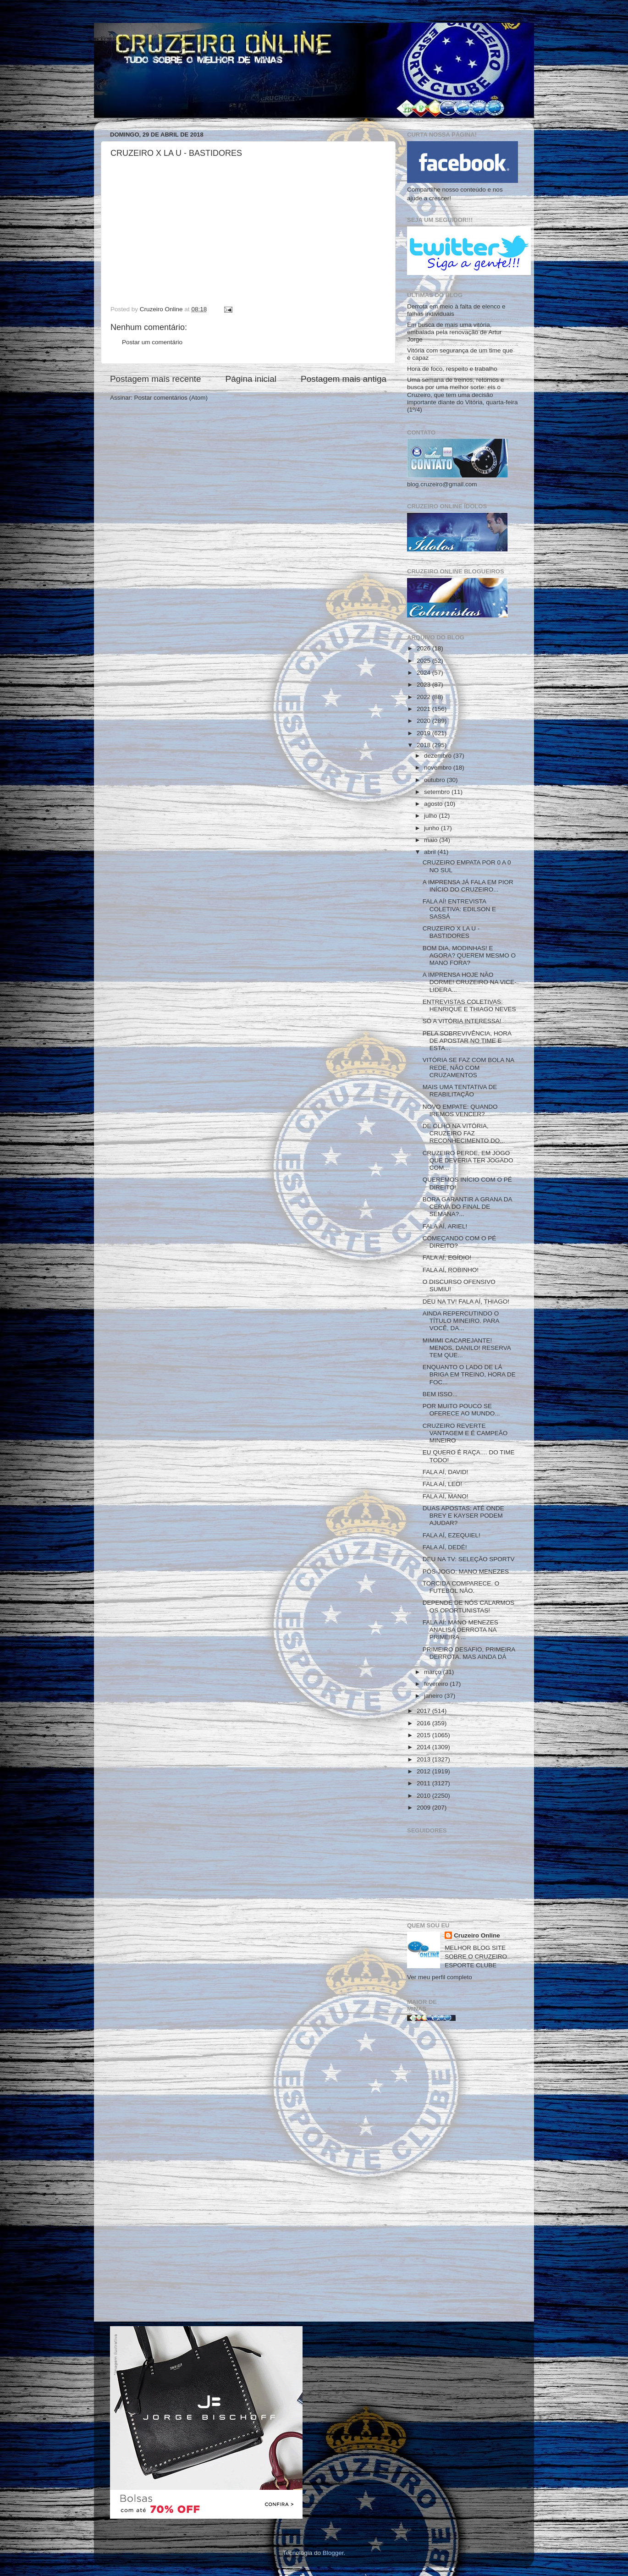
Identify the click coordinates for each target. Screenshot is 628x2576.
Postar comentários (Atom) (171, 397)
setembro (438, 791)
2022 (424, 697)
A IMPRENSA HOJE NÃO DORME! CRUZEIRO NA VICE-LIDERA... (470, 982)
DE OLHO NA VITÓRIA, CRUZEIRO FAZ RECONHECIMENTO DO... (464, 1133)
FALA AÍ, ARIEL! (445, 1226)
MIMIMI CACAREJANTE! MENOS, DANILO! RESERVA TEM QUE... (467, 1348)
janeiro (434, 1695)
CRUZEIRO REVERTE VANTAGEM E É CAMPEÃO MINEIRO (465, 1433)
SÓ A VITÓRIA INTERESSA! (462, 1021)
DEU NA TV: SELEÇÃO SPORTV (469, 1559)
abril (430, 851)
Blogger (333, 2552)
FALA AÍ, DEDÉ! (445, 1547)
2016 (424, 1723)
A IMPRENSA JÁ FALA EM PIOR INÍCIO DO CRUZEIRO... (468, 886)
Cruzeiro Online (477, 1935)
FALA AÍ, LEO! (442, 1484)
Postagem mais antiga (343, 379)
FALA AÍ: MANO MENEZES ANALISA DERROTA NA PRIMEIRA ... (460, 1629)
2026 (424, 648)
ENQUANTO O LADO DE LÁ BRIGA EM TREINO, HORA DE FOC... (469, 1374)
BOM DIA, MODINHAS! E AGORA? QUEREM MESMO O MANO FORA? (469, 955)
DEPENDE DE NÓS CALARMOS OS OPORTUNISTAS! (468, 1606)
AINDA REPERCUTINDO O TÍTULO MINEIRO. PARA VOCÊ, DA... (461, 1321)
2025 (424, 660)
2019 (424, 733)
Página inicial (251, 379)
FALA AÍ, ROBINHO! (451, 1269)
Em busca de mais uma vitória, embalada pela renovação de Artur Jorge (454, 332)
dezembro (438, 755)
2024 (424, 672)
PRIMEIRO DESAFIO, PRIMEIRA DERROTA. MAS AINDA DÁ (469, 1653)
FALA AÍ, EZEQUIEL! (451, 1535)
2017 (424, 1710)
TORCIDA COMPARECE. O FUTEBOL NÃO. (461, 1587)
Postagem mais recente (155, 379)
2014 (424, 1747)
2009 (424, 1807)
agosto (434, 803)
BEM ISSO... (440, 1394)
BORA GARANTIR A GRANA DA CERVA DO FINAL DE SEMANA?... (467, 1206)
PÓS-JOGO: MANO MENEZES (466, 1571)
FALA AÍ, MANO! (445, 1496)
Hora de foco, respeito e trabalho (452, 368)
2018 (424, 745)
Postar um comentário (152, 342)
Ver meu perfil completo (439, 1977)
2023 (424, 684)
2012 (424, 1771)
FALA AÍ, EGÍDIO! (447, 1257)
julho (431, 815)
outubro (435, 779)
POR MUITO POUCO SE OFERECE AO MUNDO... (461, 1410)
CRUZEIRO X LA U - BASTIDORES (451, 932)
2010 (424, 1795)
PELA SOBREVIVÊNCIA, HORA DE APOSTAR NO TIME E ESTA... (467, 1040)
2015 (424, 1735)
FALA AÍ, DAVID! (445, 1472)
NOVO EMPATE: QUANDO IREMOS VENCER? (460, 1110)
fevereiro (437, 1683)
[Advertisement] (462, 2174)
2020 (424, 720)
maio (431, 840)
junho (432, 828)
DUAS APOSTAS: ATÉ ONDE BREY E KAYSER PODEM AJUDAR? (463, 1515)
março (433, 1671)
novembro (438, 767)
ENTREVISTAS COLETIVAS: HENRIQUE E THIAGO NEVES (469, 1005)
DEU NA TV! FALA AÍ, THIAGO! (466, 1301)
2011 (424, 1783)
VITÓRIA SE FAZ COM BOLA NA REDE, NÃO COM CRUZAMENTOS (468, 1067)
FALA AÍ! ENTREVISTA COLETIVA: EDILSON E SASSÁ (459, 908)
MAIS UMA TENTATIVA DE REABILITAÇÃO (460, 1091)
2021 (424, 708)
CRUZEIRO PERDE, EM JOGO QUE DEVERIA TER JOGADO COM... (468, 1160)
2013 (424, 1759)
